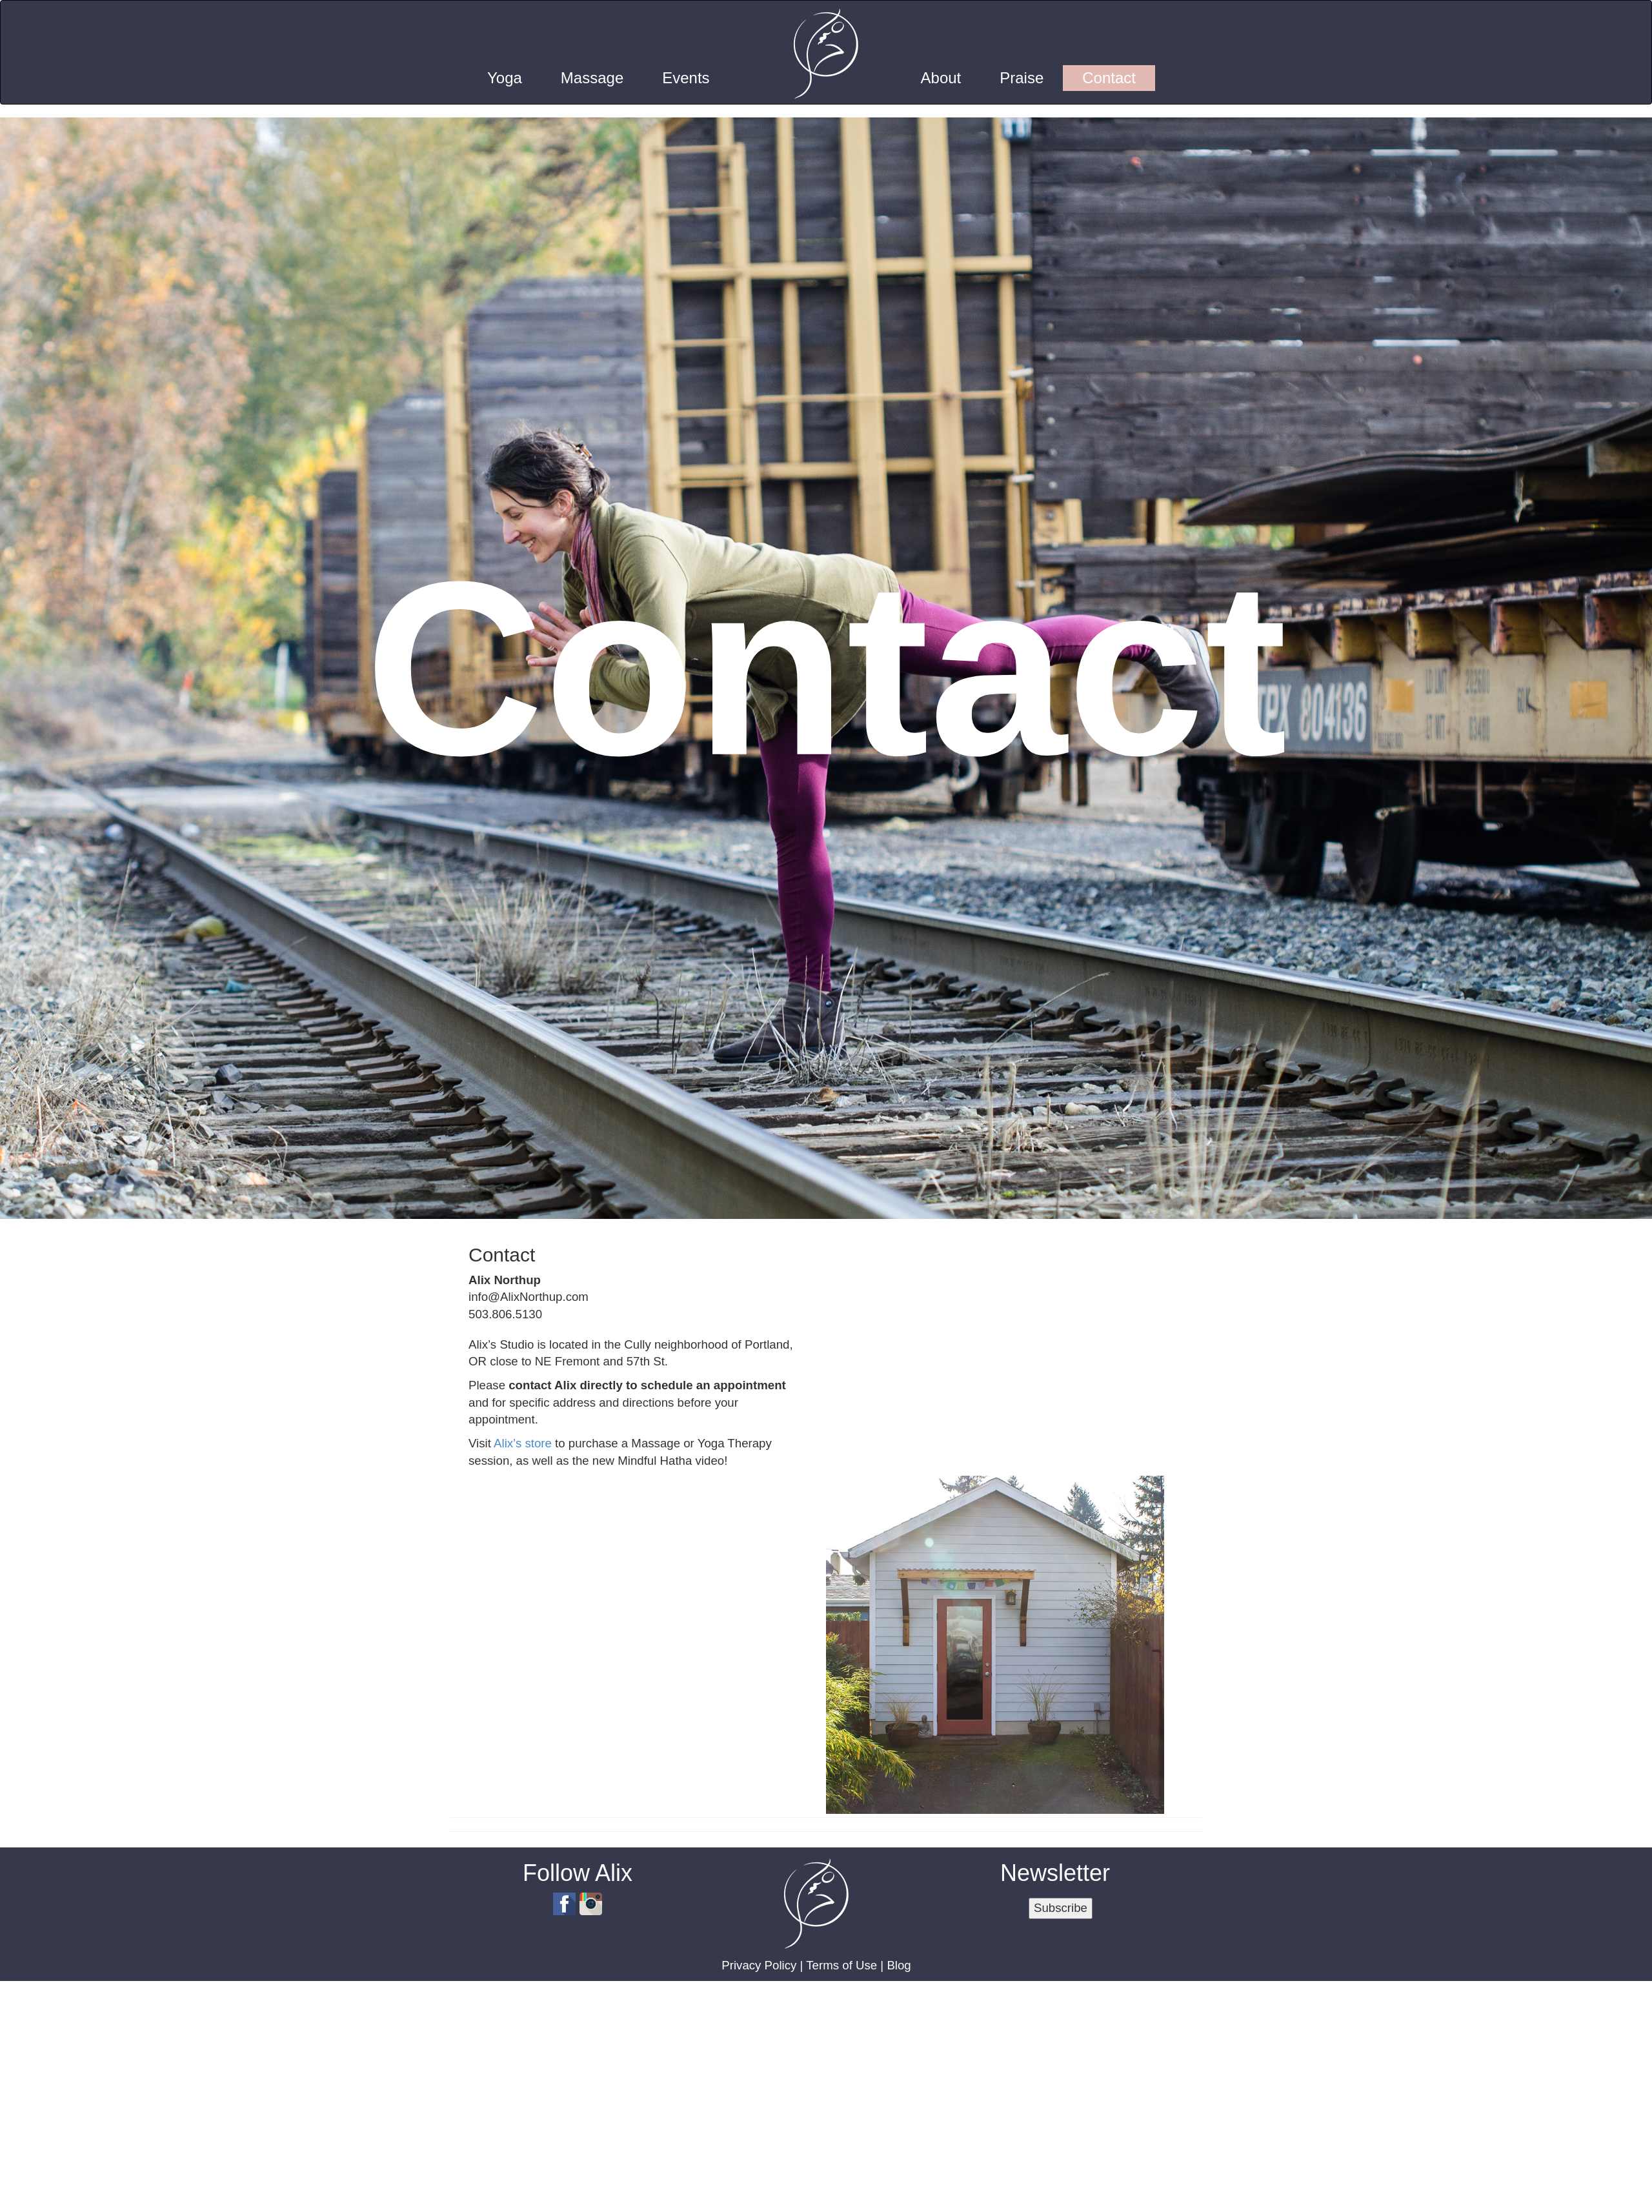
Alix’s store (523, 1443)
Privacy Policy (758, 1965)
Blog (899, 1965)
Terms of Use (841, 1965)
